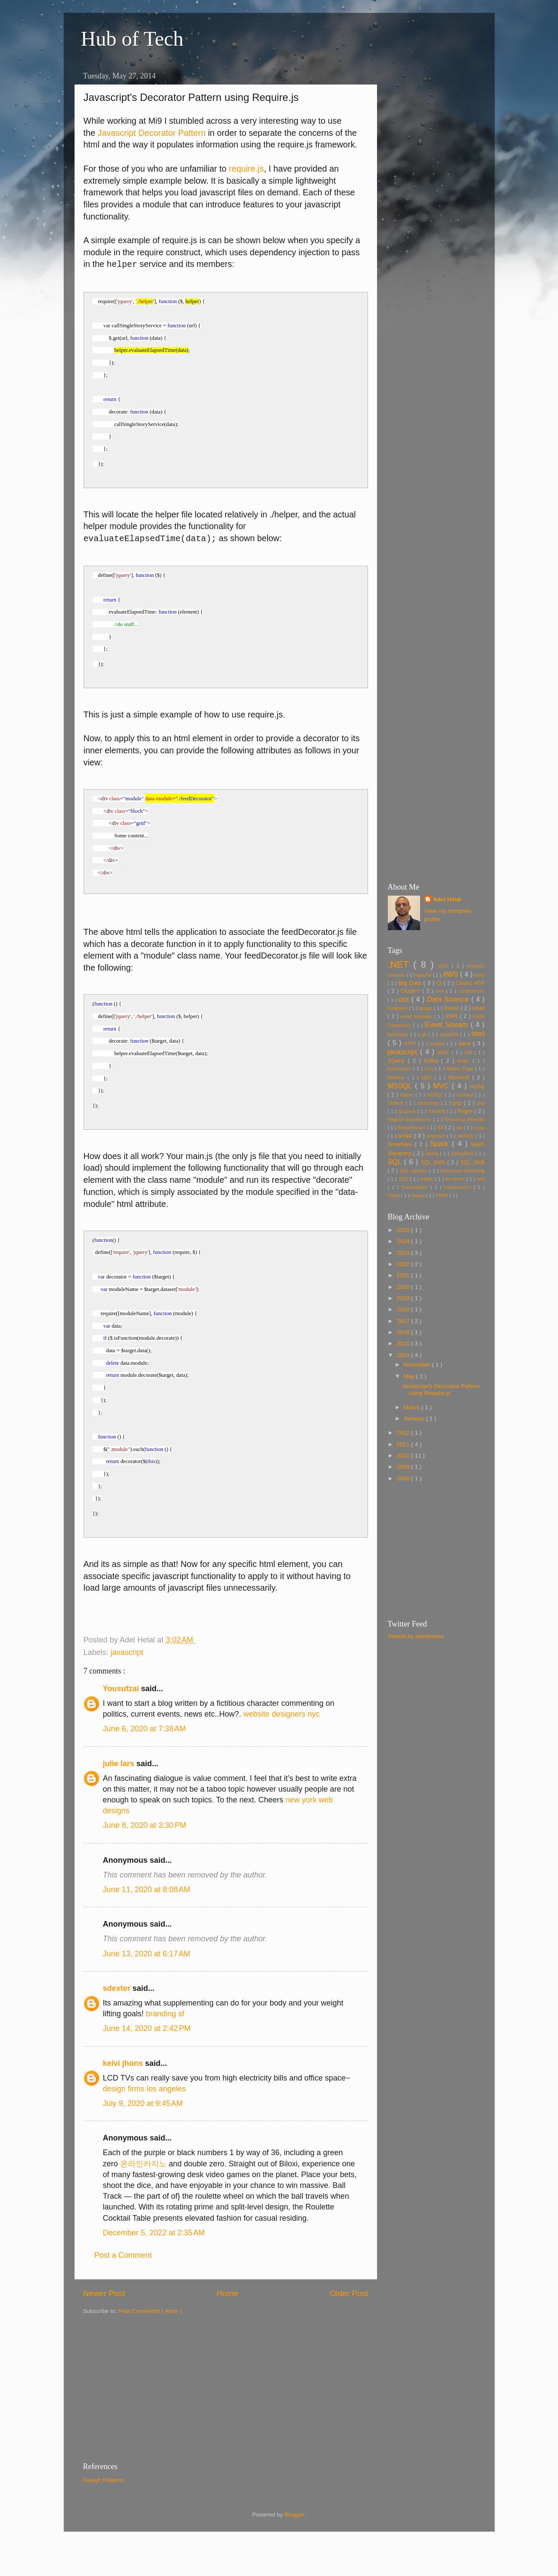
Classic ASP (469, 983)
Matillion (398, 1077)
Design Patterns (104, 2524)
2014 (403, 1355)
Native (407, 1094)
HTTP (411, 1043)
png (480, 1103)
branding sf (165, 2057)
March (412, 1407)
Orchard (465, 1094)
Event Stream (448, 1024)
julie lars (120, 1807)
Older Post (349, 2337)
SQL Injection (414, 1170)
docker (452, 1008)
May (410, 1376)
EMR (453, 1016)
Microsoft (460, 1078)
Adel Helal (447, 899)
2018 (403, 1309)
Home (227, 2337)
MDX (427, 1077)
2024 (403, 1241)
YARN (442, 1195)
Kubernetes (401, 1068)
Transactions (415, 1187)
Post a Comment (123, 2299)
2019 (403, 1298)
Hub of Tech (132, 38)
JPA (469, 1052)
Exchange (399, 1034)
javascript (127, 1696)
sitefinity (466, 1135)
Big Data (411, 983)
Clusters (411, 991)
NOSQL (436, 1094)
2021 (403, 1275)
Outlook (397, 1103)
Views (395, 1195)
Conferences (471, 990)
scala (479, 1127)
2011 (403, 1444)
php (458, 1103)
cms (441, 990)
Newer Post (104, 2337)
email (478, 1008)
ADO (445, 965)
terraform (456, 1178)
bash (479, 975)
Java (465, 1043)
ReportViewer (412, 1127)
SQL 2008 (472, 1163)
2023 (403, 1253)
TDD (404, 1178)
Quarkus (408, 1111)
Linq (429, 1068)
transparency (459, 1187)
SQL (396, 1162)
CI (440, 983)
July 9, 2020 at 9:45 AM (143, 2147)
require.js (246, 168)
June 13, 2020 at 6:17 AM (146, 1997)
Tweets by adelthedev (416, 1636)
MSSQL (401, 1086)
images (438, 1043)
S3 (441, 1128)
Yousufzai (122, 1732)
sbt (460, 1127)
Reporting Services (465, 1119)
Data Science (449, 999)
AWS (451, 974)
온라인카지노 (143, 2207)
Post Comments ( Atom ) (150, 2355)
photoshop (429, 1103)
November (418, 1364)
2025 (403, 1230)
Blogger (294, 2558)
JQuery (398, 1061)
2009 (403, 1466)
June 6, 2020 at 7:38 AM (144, 1772)
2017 (403, 1321)
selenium (437, 1135)
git (424, 1034)
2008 (403, 1478)
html (478, 1033)
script (406, 1135)
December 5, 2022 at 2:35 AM (154, 2276)
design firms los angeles (144, 2132)
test (480, 1178)
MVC (442, 1086)
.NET (400, 964)
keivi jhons (124, 2107)
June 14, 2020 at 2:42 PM (147, 2072)
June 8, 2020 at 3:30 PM (145, 1869)
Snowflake (401, 1144)
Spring (432, 1153)
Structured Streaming (462, 1170)
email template (417, 1016)
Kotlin (465, 1060)
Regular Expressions (410, 1119)
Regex (466, 1111)
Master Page (460, 1068)
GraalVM (450, 1034)
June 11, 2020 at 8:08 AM (146, 1933)
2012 (403, 1432)
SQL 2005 (434, 1163)
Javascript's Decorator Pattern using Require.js (441, 1389)
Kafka (432, 1061)
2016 (403, 1332)
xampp (418, 1195)
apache (424, 975)
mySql (477, 1087)
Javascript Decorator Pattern (152, 133)
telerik (428, 1178)
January (415, 1418)
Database (398, 1008)
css (405, 999)
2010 (403, 1455)
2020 (403, 1287)
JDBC (444, 1052)
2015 (403, 1343)
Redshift (437, 1111)
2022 (403, 1264)
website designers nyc (281, 1758)
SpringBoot (463, 1153)
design (426, 1008)
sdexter (118, 2032)
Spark (441, 1143)
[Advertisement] (436, 197)
